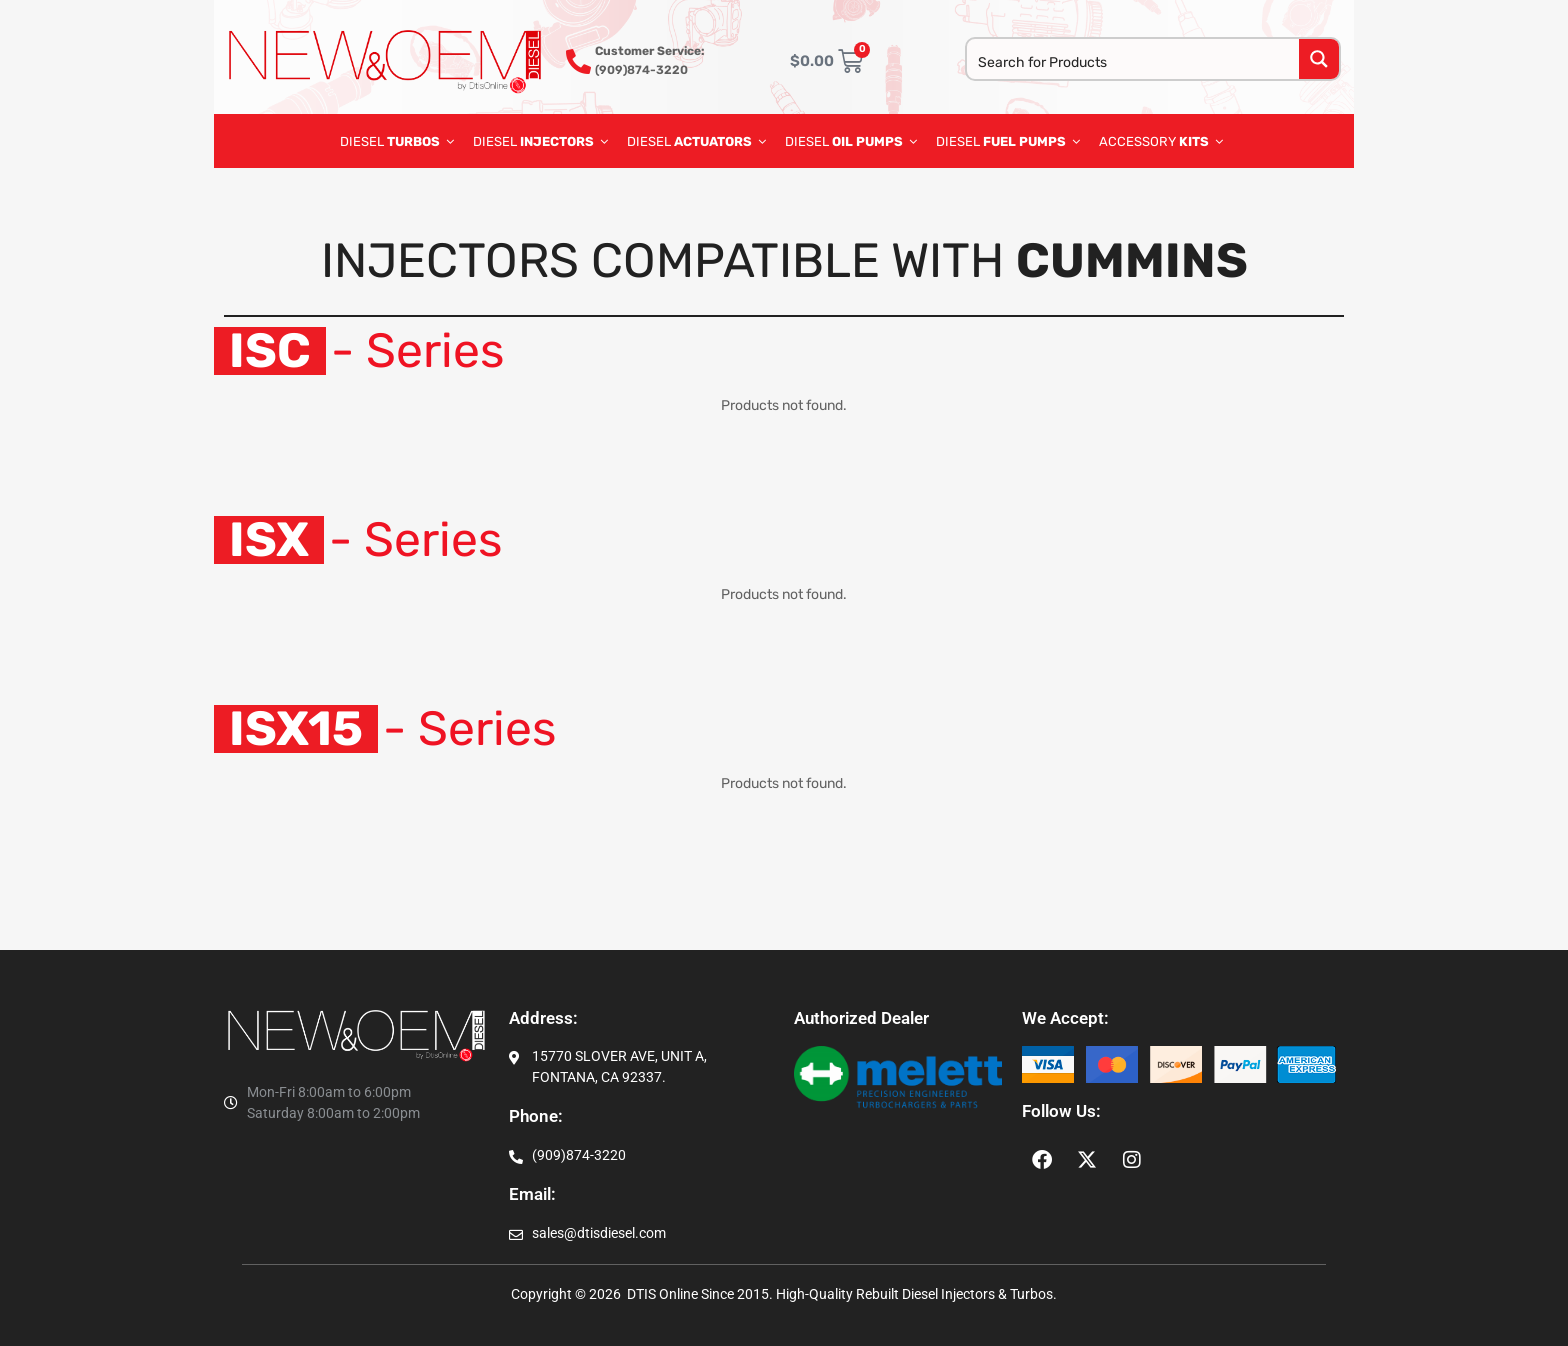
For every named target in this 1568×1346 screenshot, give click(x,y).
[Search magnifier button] (1319, 59)
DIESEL (397, 141)
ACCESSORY (1161, 141)
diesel (851, 141)
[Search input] (1134, 61)
